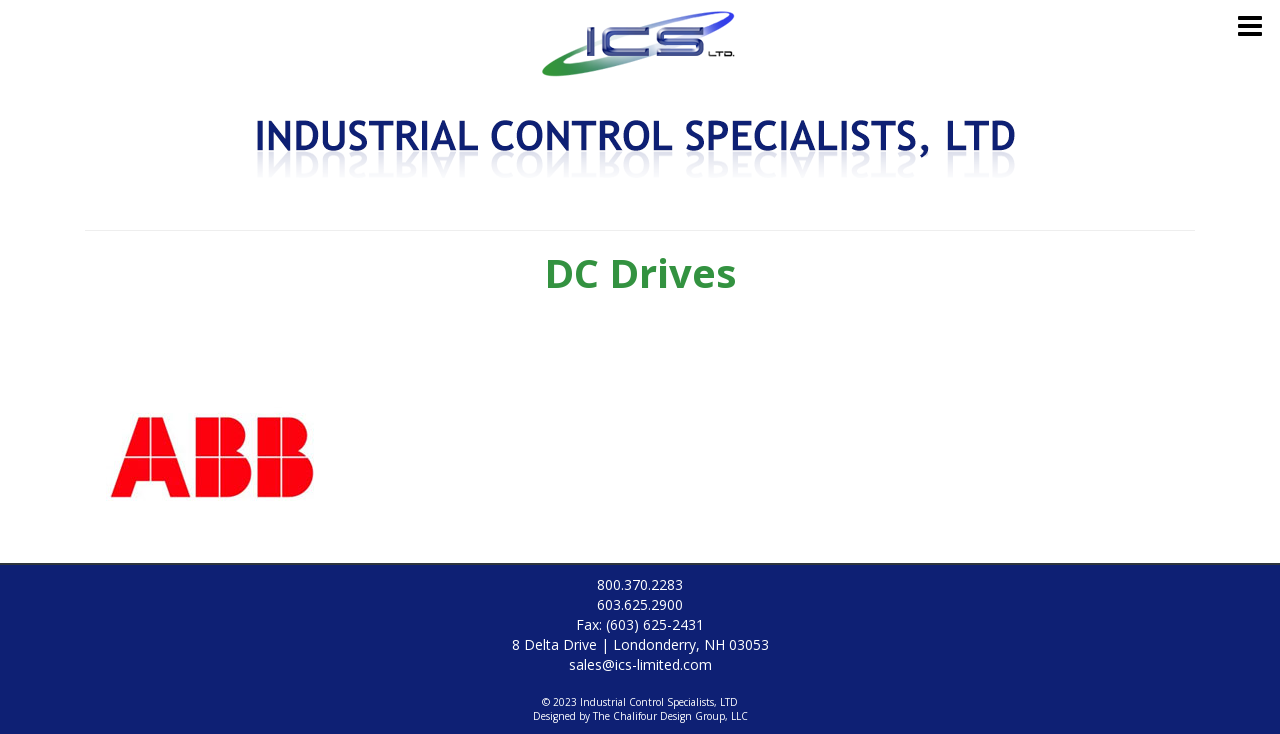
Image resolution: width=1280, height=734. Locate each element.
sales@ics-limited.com (640, 664)
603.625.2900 (640, 604)
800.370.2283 (640, 584)
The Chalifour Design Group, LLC (670, 716)
